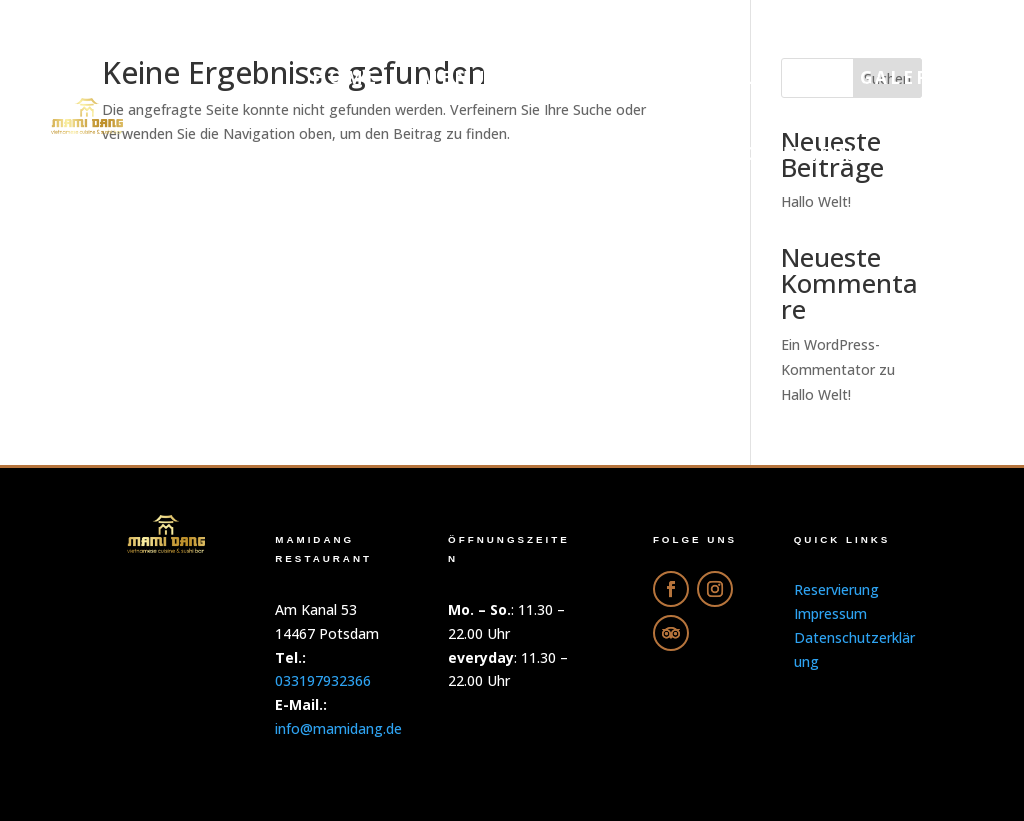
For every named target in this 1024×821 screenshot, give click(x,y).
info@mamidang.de (338, 728)
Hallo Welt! (816, 394)
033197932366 (323, 680)
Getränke (345, 153)
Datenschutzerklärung (804, 153)
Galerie (906, 77)
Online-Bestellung (698, 77)
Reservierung (530, 153)
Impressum (830, 613)
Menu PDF (479, 77)
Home (345, 77)
